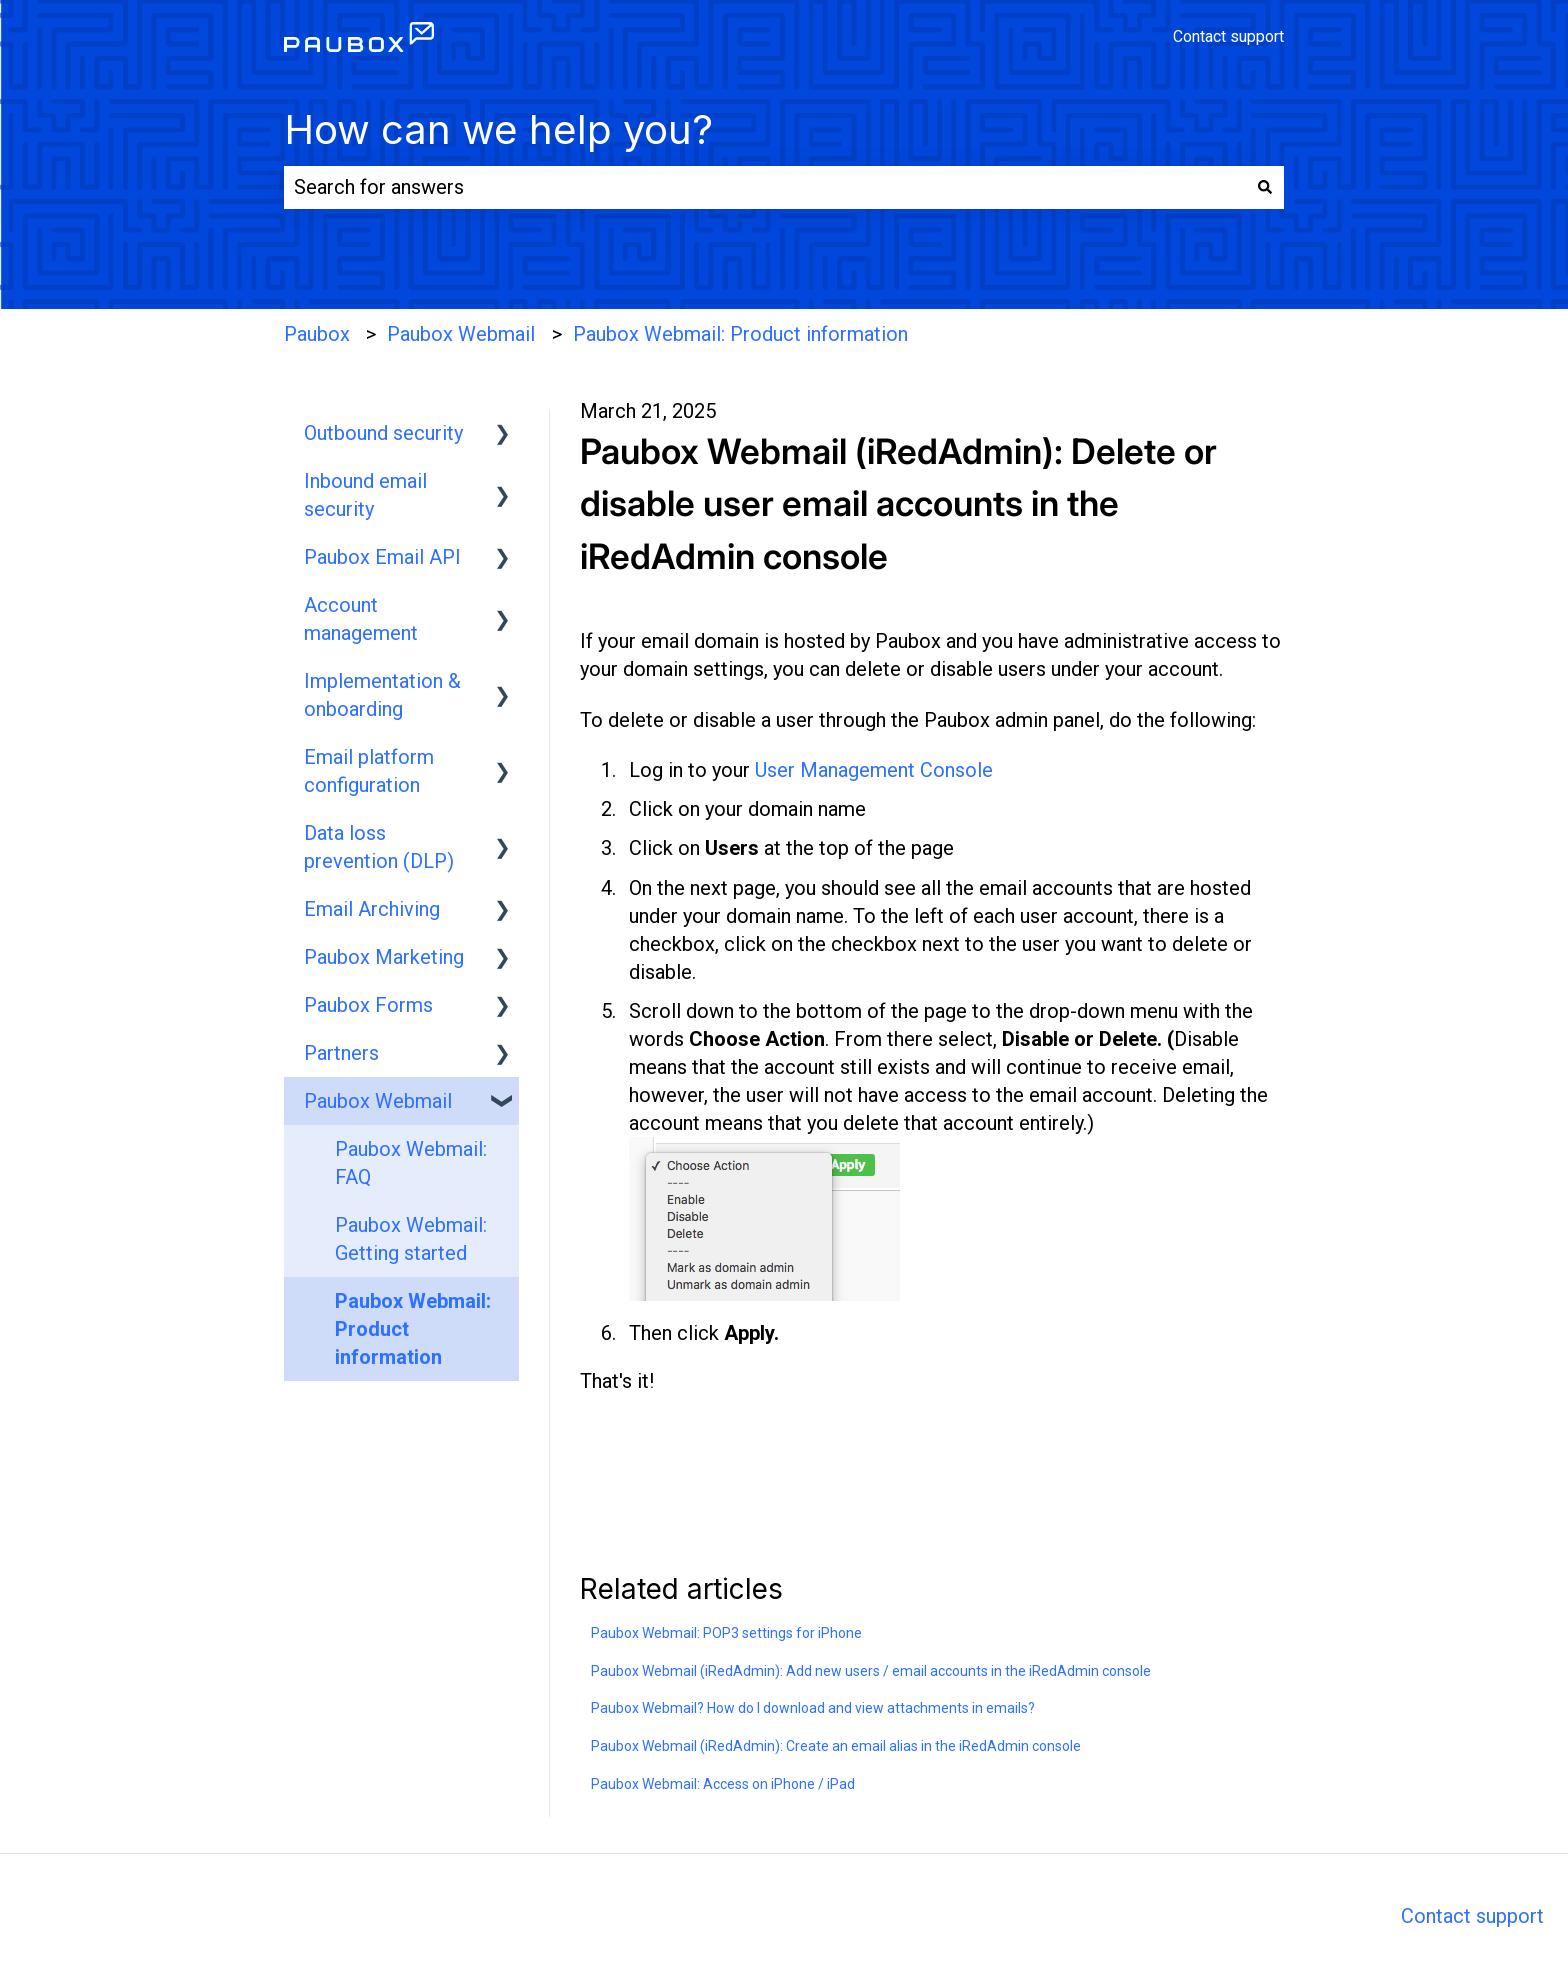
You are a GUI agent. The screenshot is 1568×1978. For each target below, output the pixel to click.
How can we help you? (498, 129)
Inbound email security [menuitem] (365, 495)
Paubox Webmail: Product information (740, 334)
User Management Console (874, 770)
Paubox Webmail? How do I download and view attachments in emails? (813, 1708)
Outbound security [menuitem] (383, 433)
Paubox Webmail (461, 334)
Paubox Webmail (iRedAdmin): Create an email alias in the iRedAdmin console (836, 1746)
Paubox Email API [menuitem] (382, 557)
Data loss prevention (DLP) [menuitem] (379, 847)
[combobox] (765, 187)
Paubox (317, 334)
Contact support (1228, 37)
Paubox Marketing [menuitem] (384, 957)
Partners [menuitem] (341, 1053)
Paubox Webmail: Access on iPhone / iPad (723, 1784)
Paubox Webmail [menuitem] (378, 1101)
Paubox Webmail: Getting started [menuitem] (411, 1239)
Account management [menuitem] (361, 619)
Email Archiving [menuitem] (372, 909)
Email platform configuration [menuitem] (369, 771)
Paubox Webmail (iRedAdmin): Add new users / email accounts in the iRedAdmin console (871, 1671)
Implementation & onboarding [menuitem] (382, 695)
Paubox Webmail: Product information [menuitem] (413, 1329)
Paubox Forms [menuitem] (368, 1005)
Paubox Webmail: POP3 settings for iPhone (726, 1633)
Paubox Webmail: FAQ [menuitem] (411, 1163)
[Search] (1265, 187)
